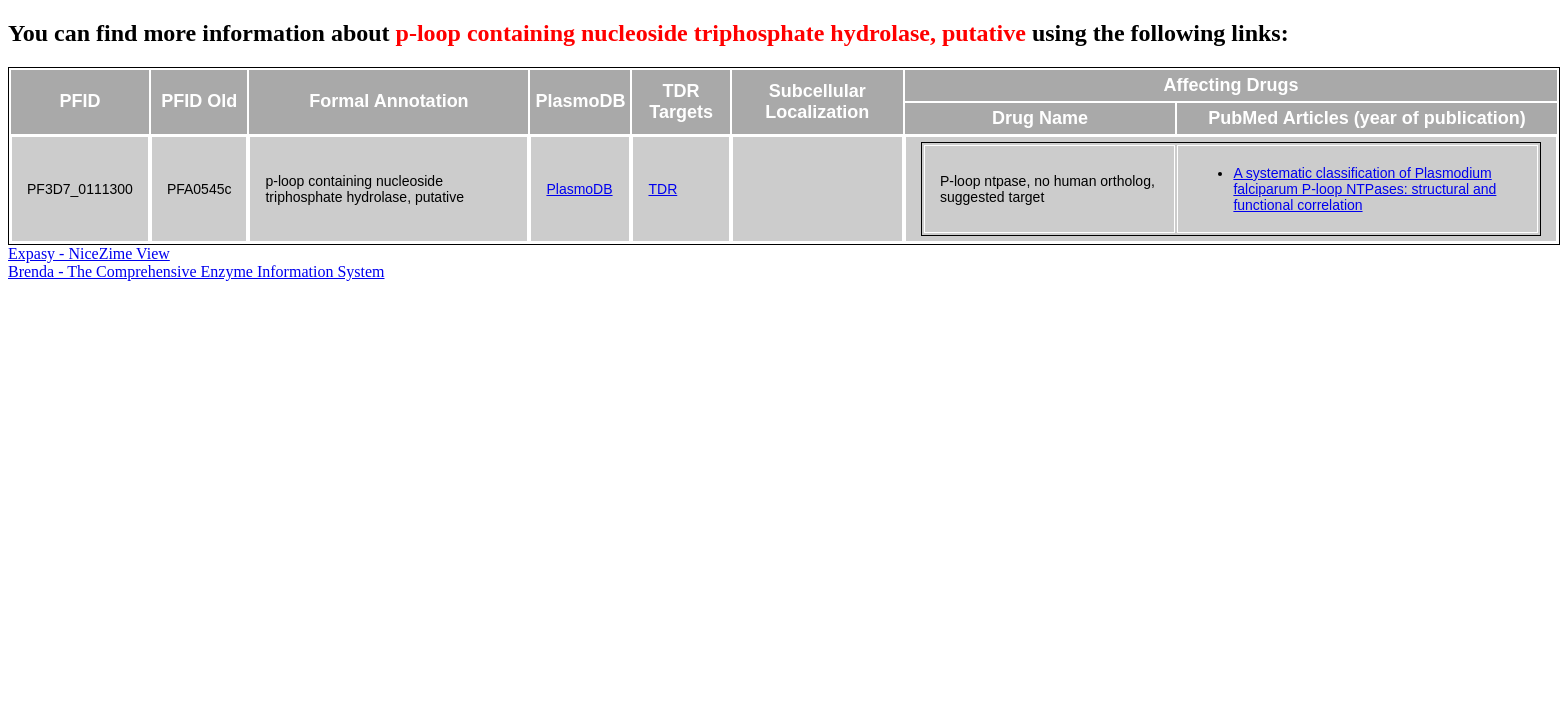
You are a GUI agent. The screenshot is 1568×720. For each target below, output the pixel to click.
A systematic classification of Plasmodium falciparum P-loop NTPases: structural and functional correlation (1364, 189)
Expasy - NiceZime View (89, 253)
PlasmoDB (579, 189)
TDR (662, 189)
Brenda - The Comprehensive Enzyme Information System (196, 271)
